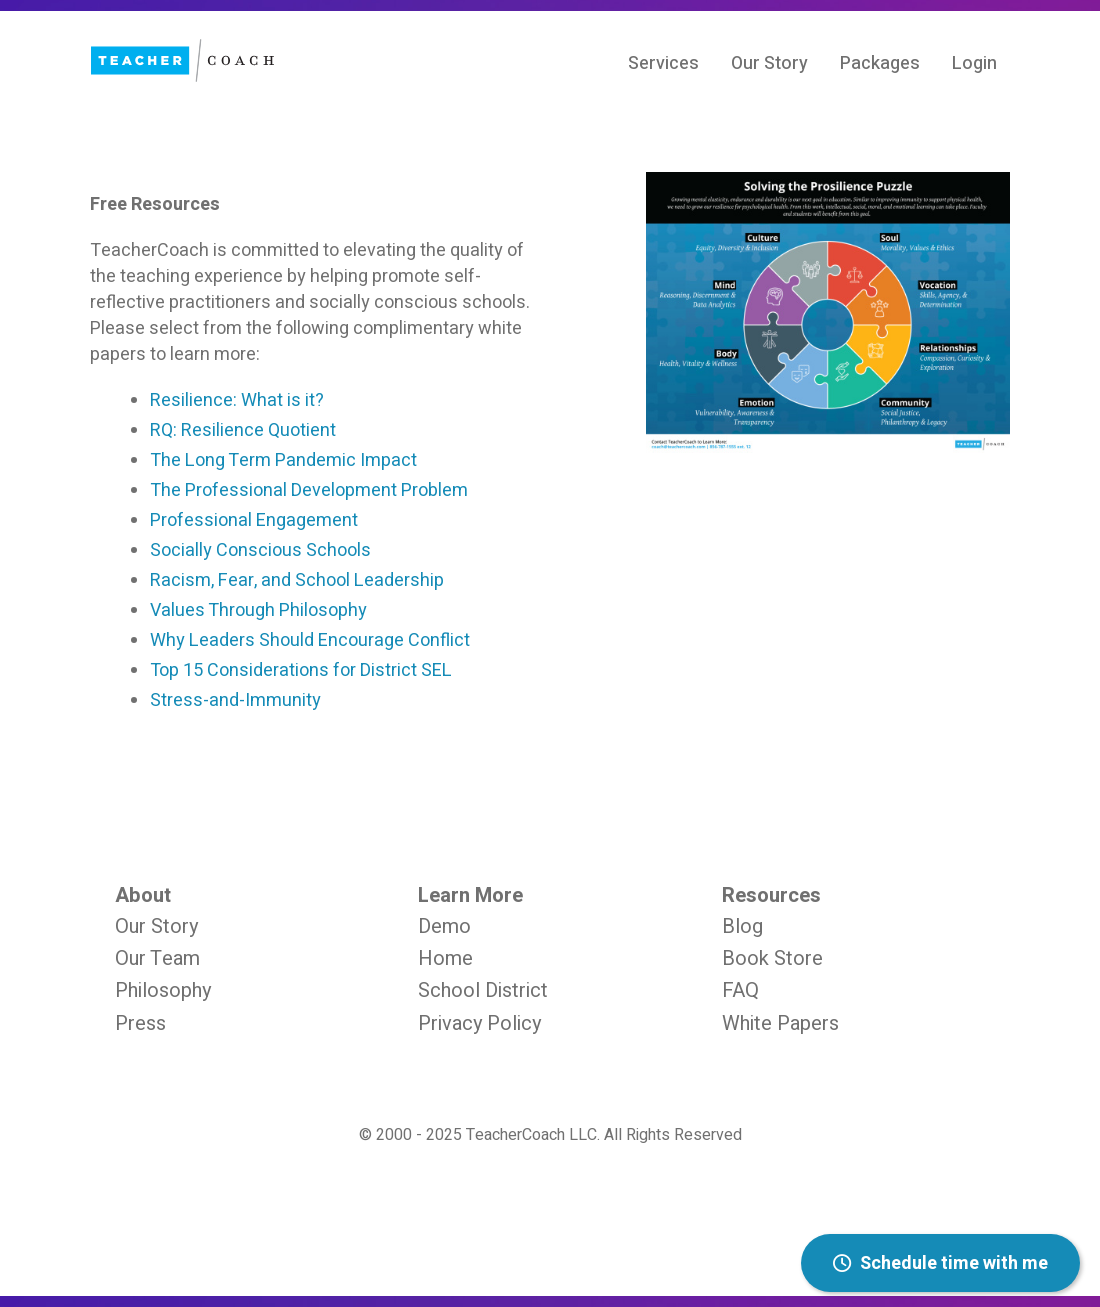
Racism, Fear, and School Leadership (297, 580)
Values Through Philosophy (258, 610)
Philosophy (163, 990)
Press (140, 1023)
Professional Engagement (254, 520)
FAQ (740, 990)
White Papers (780, 1023)
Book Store (772, 958)
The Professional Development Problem (309, 490)
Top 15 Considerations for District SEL (301, 670)
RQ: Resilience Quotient (243, 430)
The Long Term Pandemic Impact (283, 460)
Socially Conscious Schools (260, 550)
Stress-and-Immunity (235, 700)
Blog (742, 926)
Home (445, 958)
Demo (444, 926)
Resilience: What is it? (237, 400)
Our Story (156, 926)
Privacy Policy (479, 1023)
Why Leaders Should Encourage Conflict (310, 640)
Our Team (157, 958)
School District (483, 990)
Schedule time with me (940, 1263)
